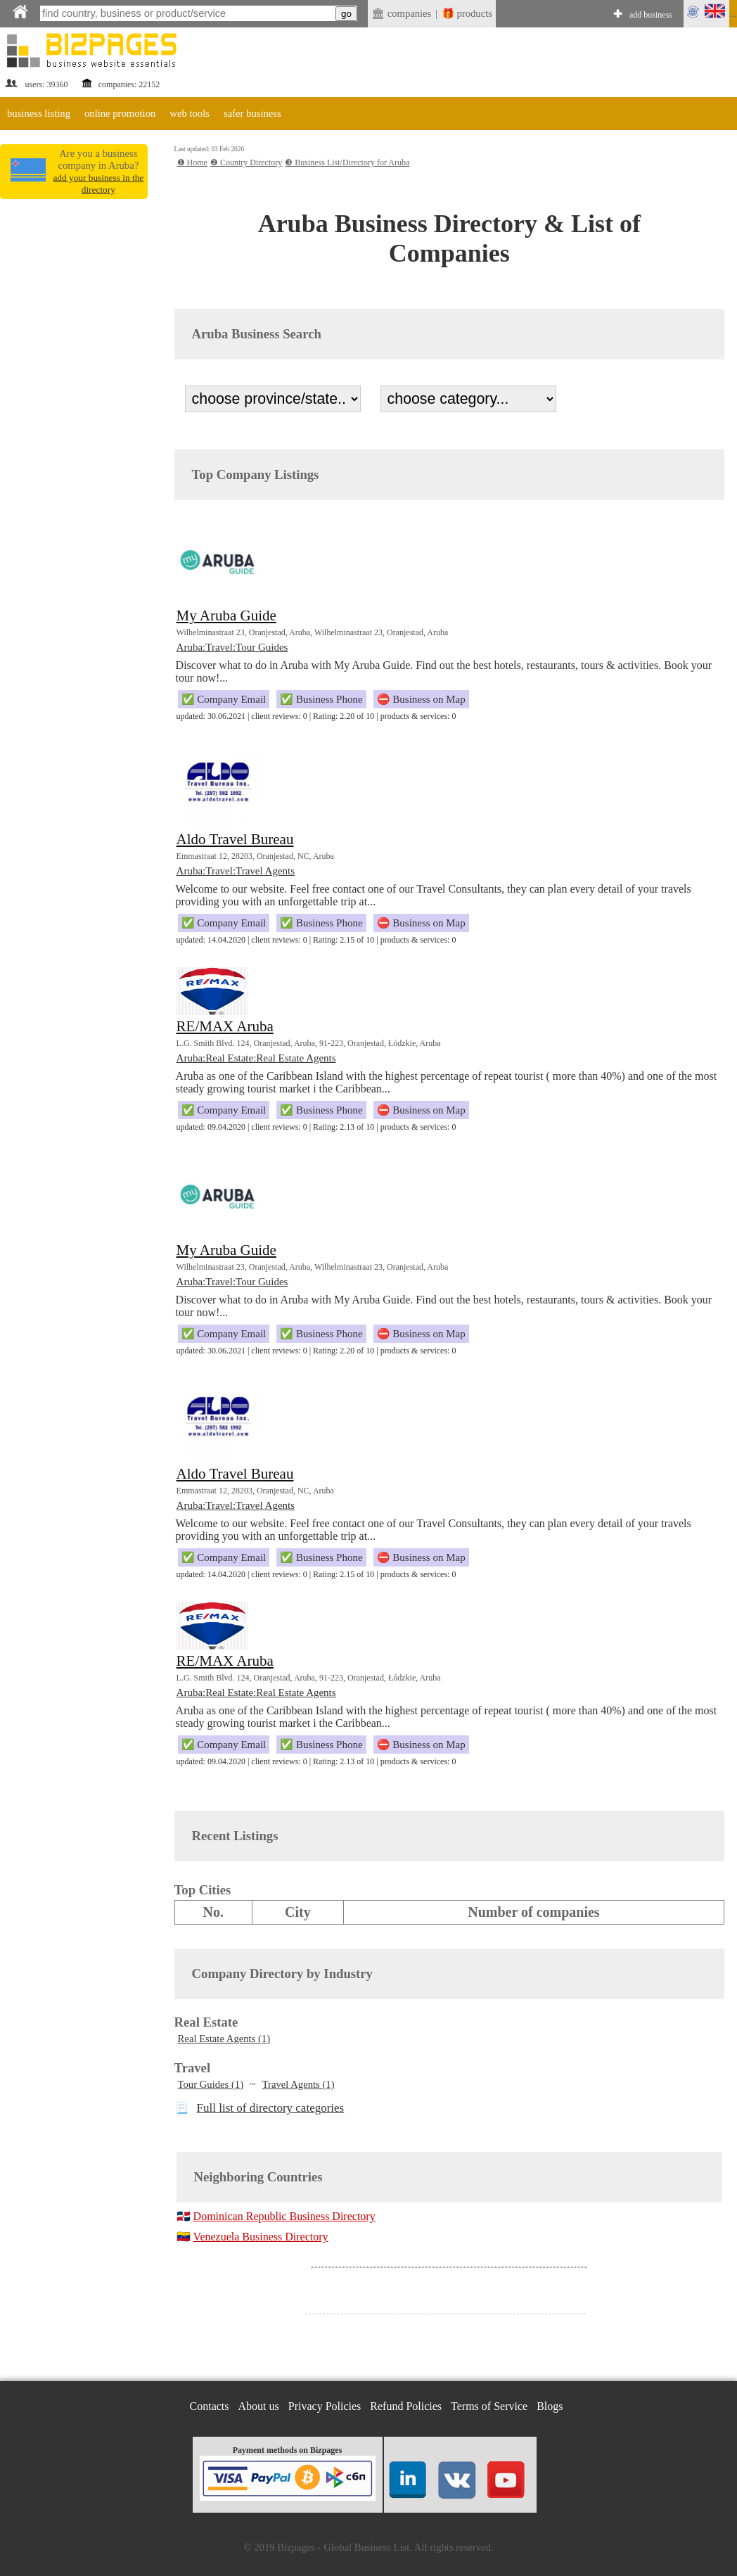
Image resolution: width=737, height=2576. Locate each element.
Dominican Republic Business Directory (284, 2216)
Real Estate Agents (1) (224, 2038)
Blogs (550, 2406)
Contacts (209, 2406)
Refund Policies (406, 2406)
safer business (252, 113)
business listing (38, 113)
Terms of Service (489, 2406)
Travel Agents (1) (298, 2084)
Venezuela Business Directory (260, 2237)
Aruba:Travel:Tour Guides (232, 647)
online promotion (119, 113)
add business (650, 15)
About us (258, 2406)
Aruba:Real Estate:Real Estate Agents (256, 1058)
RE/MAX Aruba (225, 1026)
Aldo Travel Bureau (235, 839)
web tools (189, 113)
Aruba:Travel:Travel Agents (236, 870)
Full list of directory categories (271, 2108)
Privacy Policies (324, 2406)
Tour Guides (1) (210, 2084)
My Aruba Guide (226, 615)
